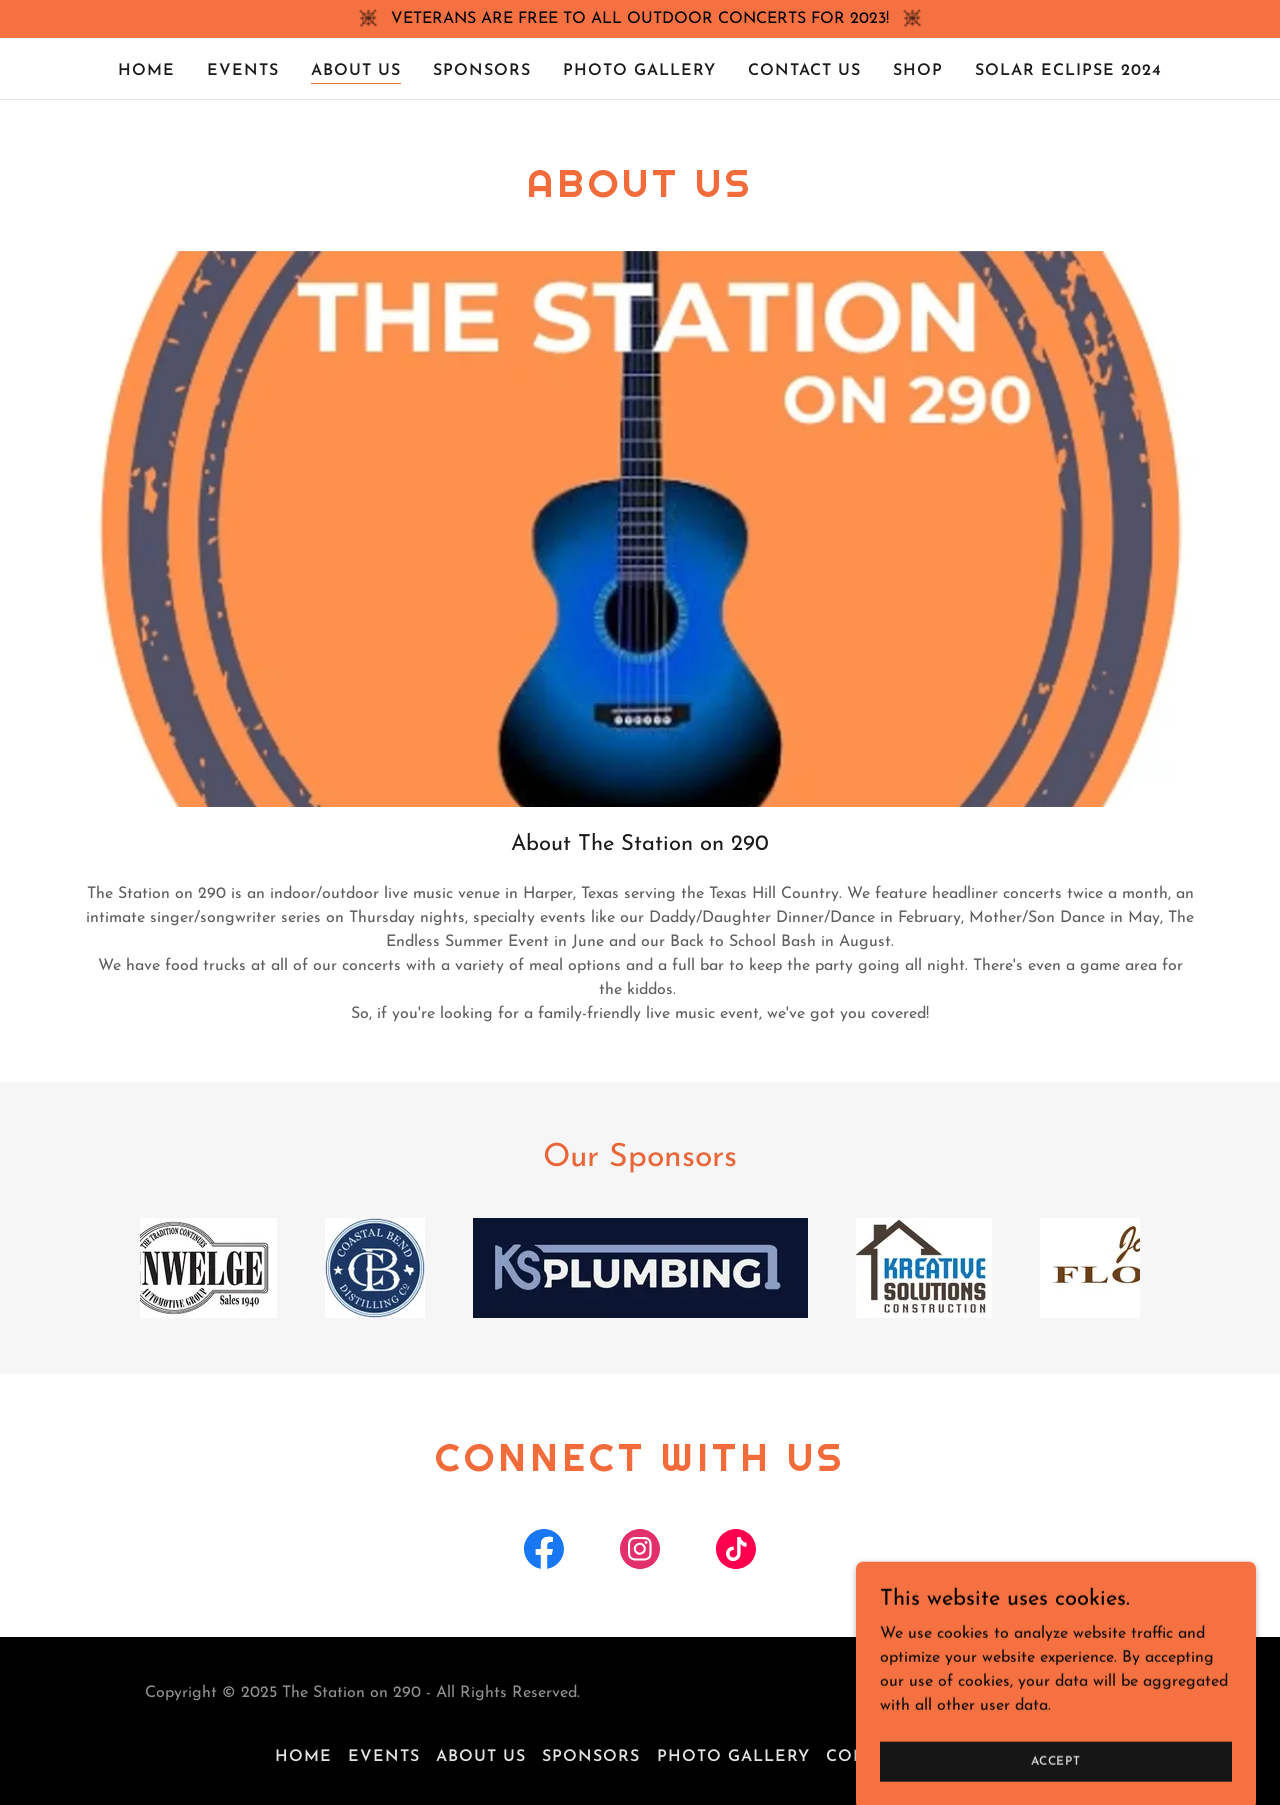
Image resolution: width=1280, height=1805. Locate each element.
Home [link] (146, 71)
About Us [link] (356, 71)
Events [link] (243, 71)
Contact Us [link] (804, 71)
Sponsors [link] (482, 71)
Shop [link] (918, 71)
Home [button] (303, 1757)
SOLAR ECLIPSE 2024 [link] (1068, 71)
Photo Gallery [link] (639, 71)
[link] (544, 1553)
